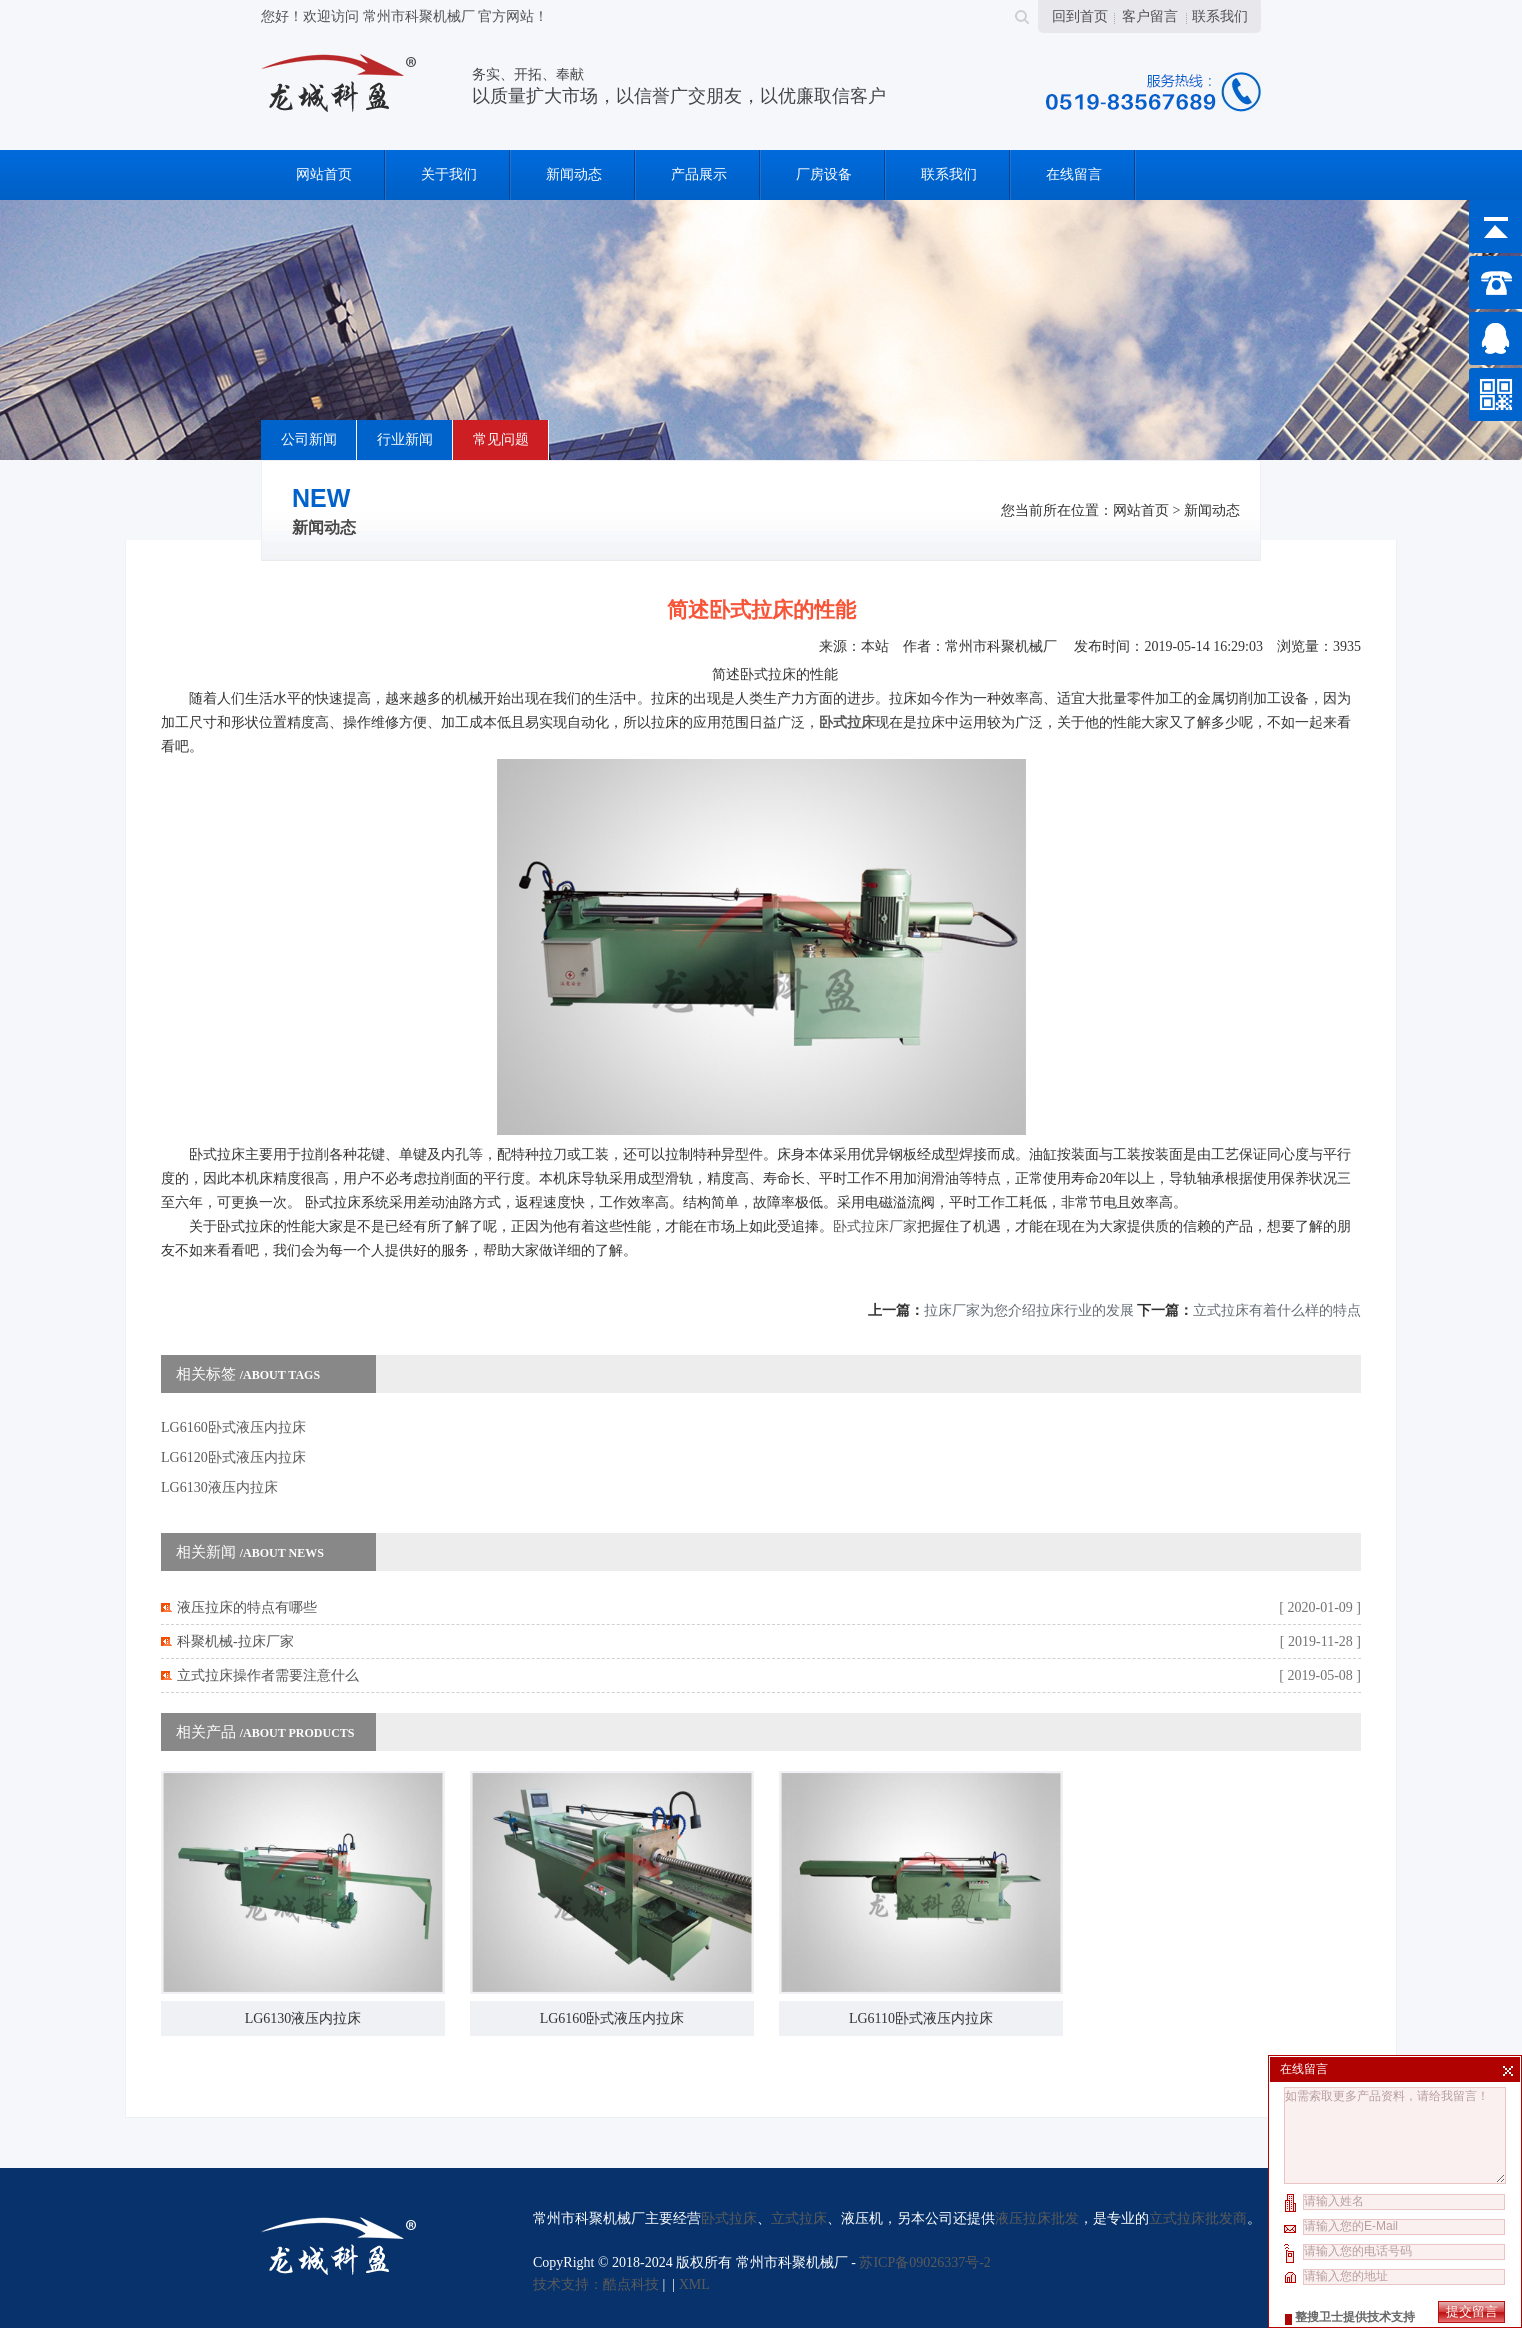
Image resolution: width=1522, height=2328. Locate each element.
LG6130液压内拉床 (219, 1487)
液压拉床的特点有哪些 (247, 1607)
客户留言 (1150, 16)
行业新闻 (405, 439)
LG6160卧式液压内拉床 (233, 1427)
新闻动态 (574, 174)
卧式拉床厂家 (875, 1226)
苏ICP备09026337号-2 (924, 2262)
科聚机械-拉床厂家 (235, 1641)
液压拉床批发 (1037, 2218)
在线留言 (1074, 174)
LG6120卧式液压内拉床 (233, 1457)
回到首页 (1080, 16)
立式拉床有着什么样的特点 (1277, 1310)
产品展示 (699, 174)
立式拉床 (799, 2218)
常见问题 (501, 439)
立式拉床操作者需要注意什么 (268, 1675)
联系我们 (1220, 16)
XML (694, 2284)
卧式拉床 (729, 2218)
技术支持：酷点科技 (596, 2284)
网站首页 (324, 174)
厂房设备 (824, 174)
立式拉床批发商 (1198, 2218)
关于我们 (449, 174)
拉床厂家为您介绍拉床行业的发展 (1029, 1310)
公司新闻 (309, 439)
